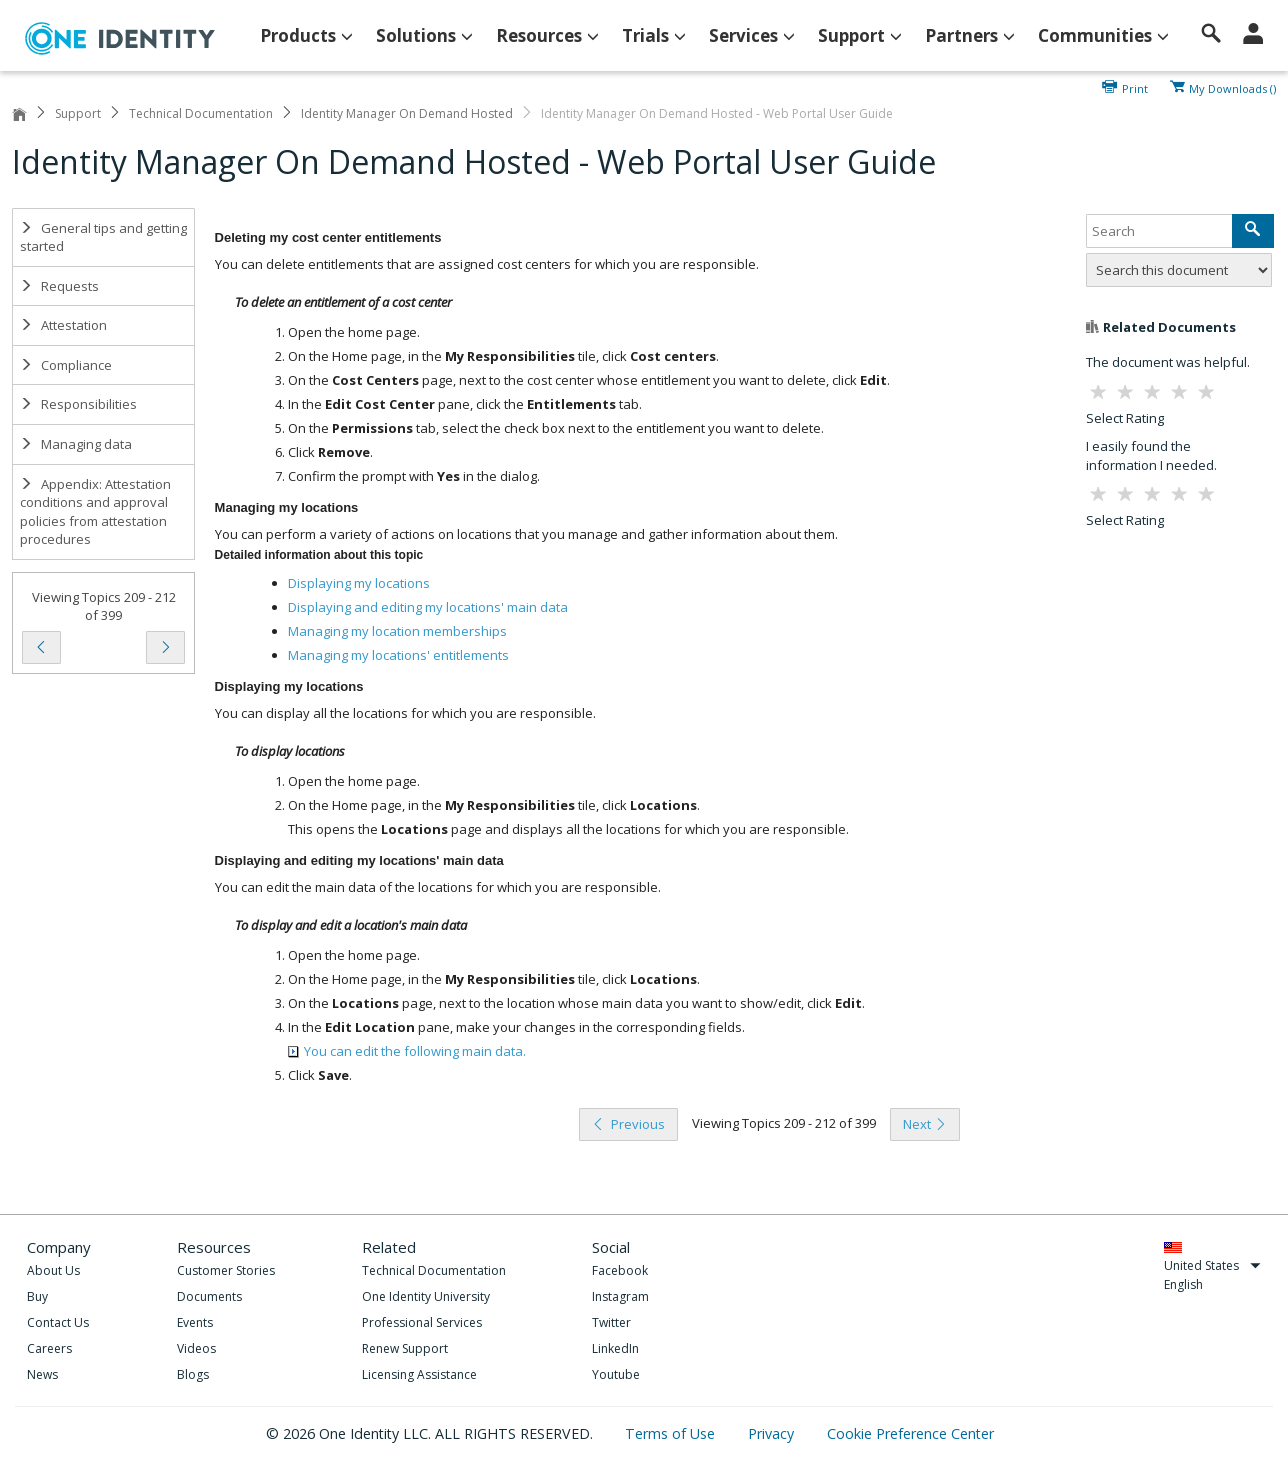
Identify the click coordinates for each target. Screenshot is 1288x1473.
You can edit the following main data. (407, 1051)
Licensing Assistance (419, 1374)
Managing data (76, 444)
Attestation (63, 325)
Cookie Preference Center (910, 1433)
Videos (196, 1348)
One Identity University (426, 1296)
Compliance (66, 365)
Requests (59, 286)
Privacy (773, 1433)
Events (195, 1322)
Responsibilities (78, 404)
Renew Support (405, 1348)
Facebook (620, 1270)
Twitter (611, 1322)
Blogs (193, 1374)
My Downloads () (1232, 87)
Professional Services (422, 1322)
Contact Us (58, 1322)
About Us (53, 1270)
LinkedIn (615, 1348)
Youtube (616, 1374)
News (42, 1374)
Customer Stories (226, 1270)
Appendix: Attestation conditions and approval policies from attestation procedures (95, 512)
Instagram (620, 1296)
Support (78, 113)
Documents (209, 1296)
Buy (37, 1296)
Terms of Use (672, 1433)
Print (1135, 87)
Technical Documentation (201, 113)
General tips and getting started (103, 237)
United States (1212, 1265)
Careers (49, 1348)
